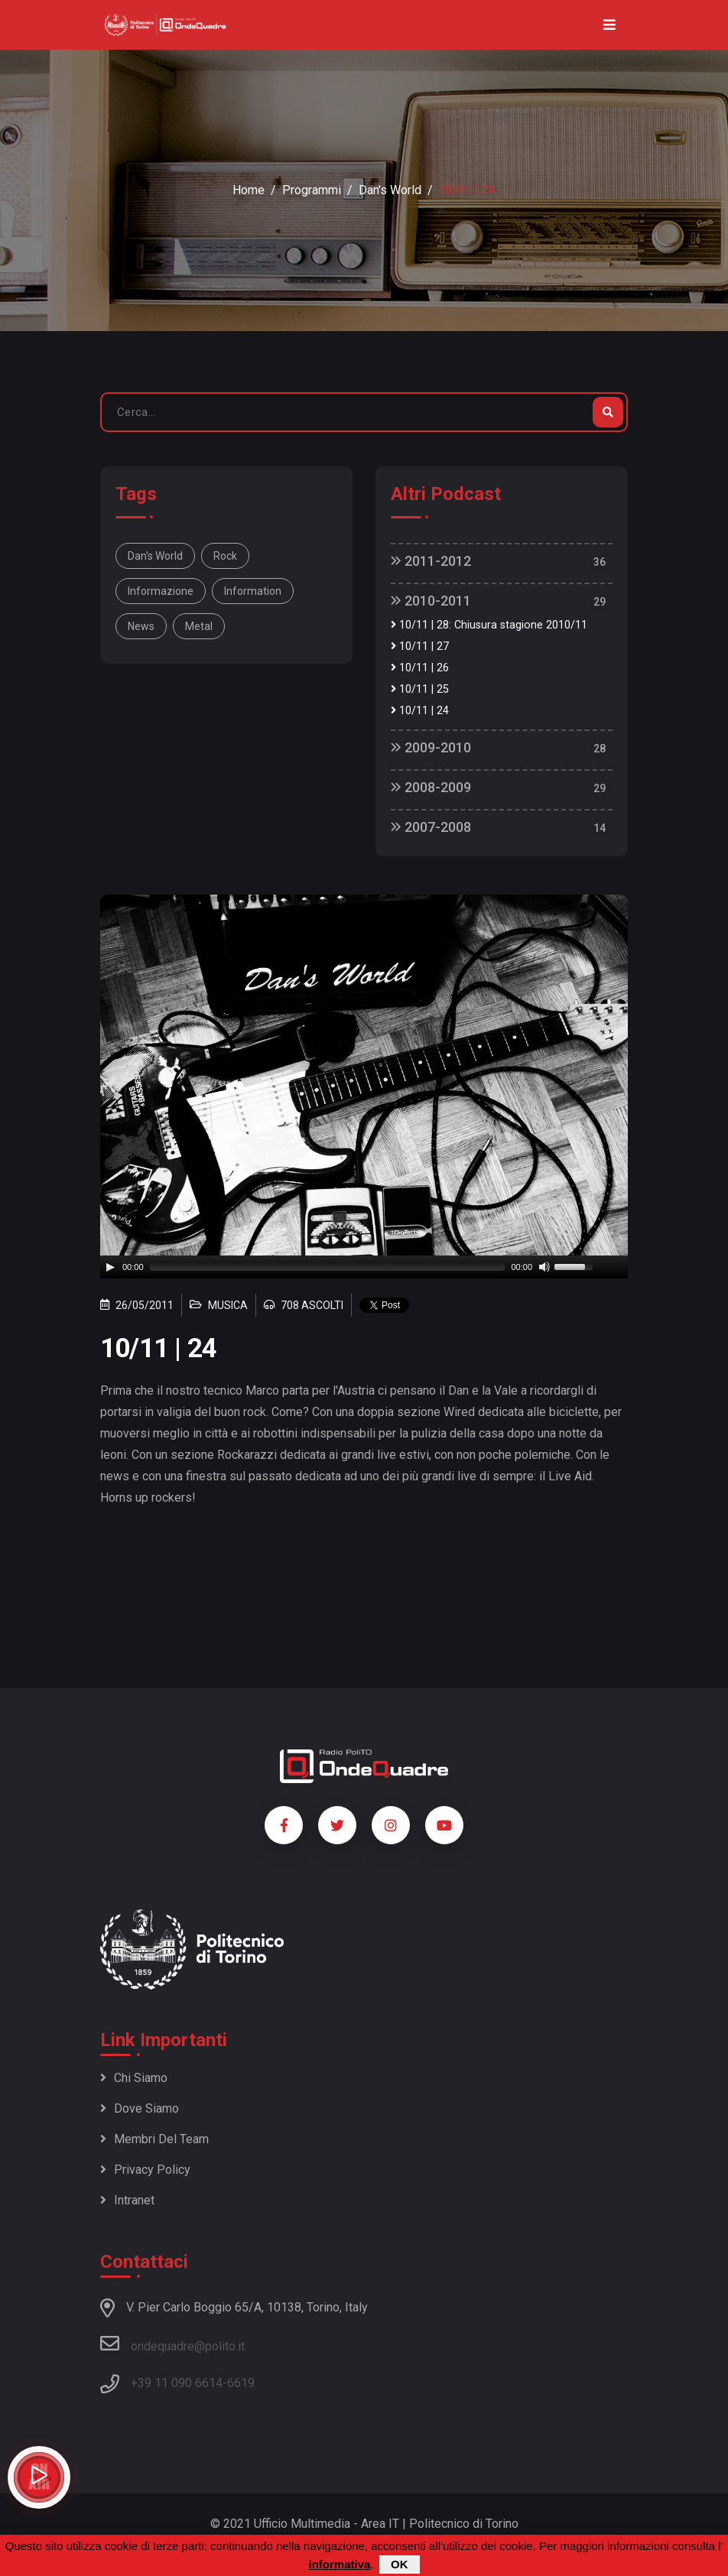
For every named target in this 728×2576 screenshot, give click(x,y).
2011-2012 (431, 561)
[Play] (110, 1267)
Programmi (311, 190)
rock (225, 556)
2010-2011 (431, 601)
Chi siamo (133, 2078)
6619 (241, 2383)
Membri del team (154, 2139)
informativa (339, 2564)
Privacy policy (145, 2169)
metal (199, 626)
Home (248, 190)
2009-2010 (431, 747)
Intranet (127, 2200)
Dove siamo (139, 2108)
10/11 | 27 (420, 646)
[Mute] (544, 1267)
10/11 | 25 (420, 689)
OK (399, 2564)
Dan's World (390, 190)
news (141, 626)
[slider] (327, 1267)
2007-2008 (431, 827)
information (252, 591)
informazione (160, 591)
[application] (364, 1267)
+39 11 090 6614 (177, 2383)
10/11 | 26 (420, 667)
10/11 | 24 (420, 710)
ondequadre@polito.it (172, 2343)
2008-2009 (431, 787)
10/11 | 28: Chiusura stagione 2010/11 (489, 625)
